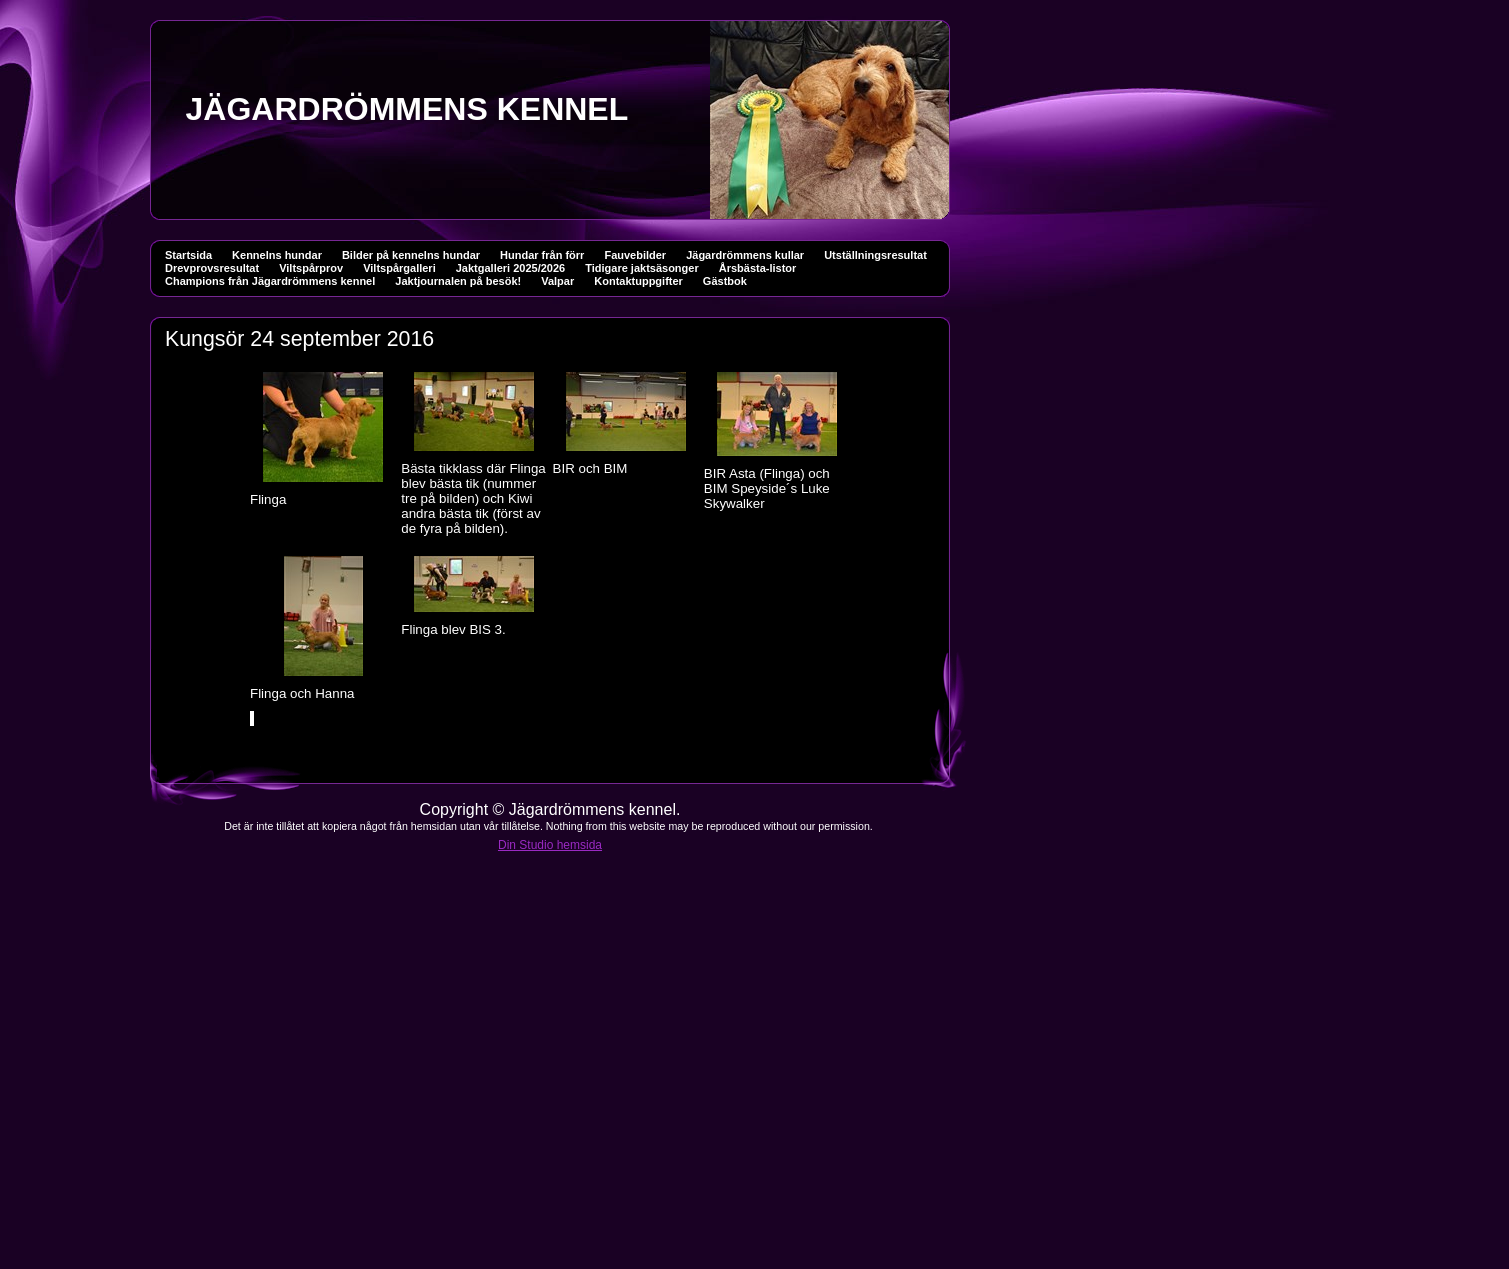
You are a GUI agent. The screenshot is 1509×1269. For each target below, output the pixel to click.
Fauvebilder (635, 255)
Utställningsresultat (875, 255)
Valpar (557, 281)
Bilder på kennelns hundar (411, 255)
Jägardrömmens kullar (745, 255)
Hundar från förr (542, 255)
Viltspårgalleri (399, 268)
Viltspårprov (311, 268)
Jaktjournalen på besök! (458, 281)
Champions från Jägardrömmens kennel (270, 281)
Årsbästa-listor (758, 268)
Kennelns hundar (277, 255)
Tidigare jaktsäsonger (642, 268)
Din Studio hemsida (550, 845)
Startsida (188, 255)
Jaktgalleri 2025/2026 (510, 268)
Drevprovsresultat (212, 268)
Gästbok (725, 281)
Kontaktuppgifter (638, 281)
